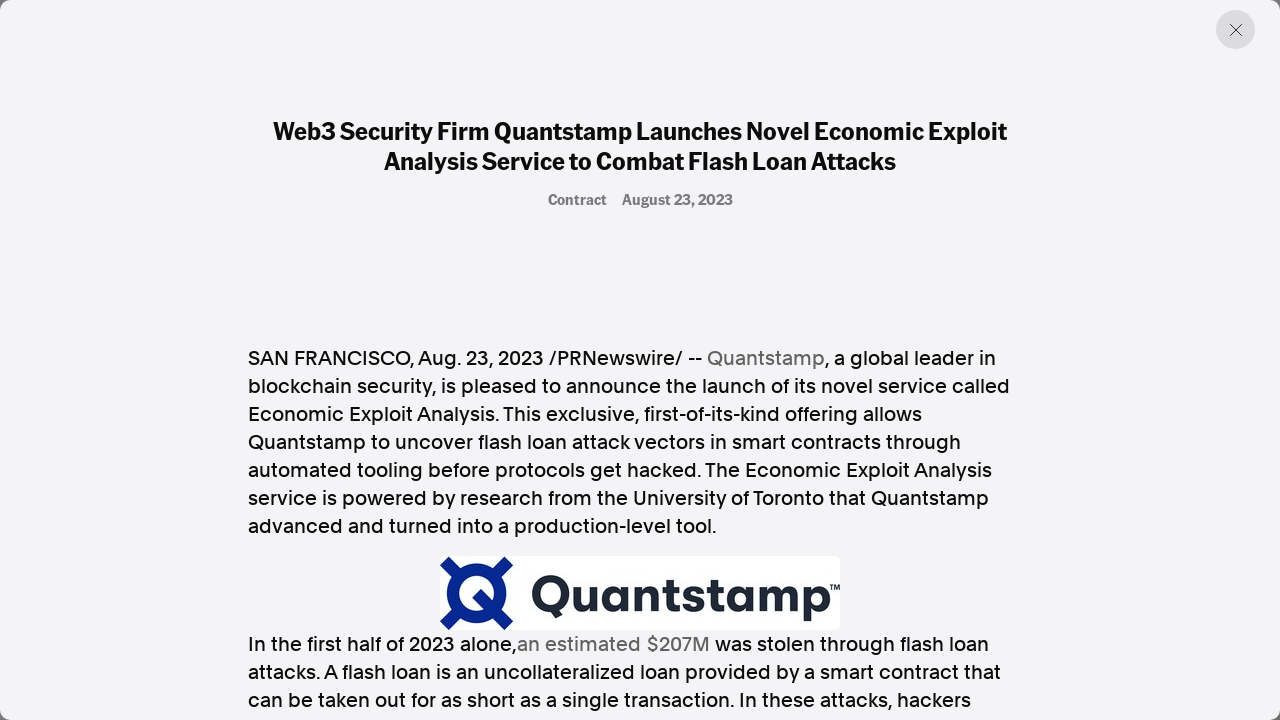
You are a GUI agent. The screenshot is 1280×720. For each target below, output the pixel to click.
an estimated (613, 644)
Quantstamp (766, 358)
